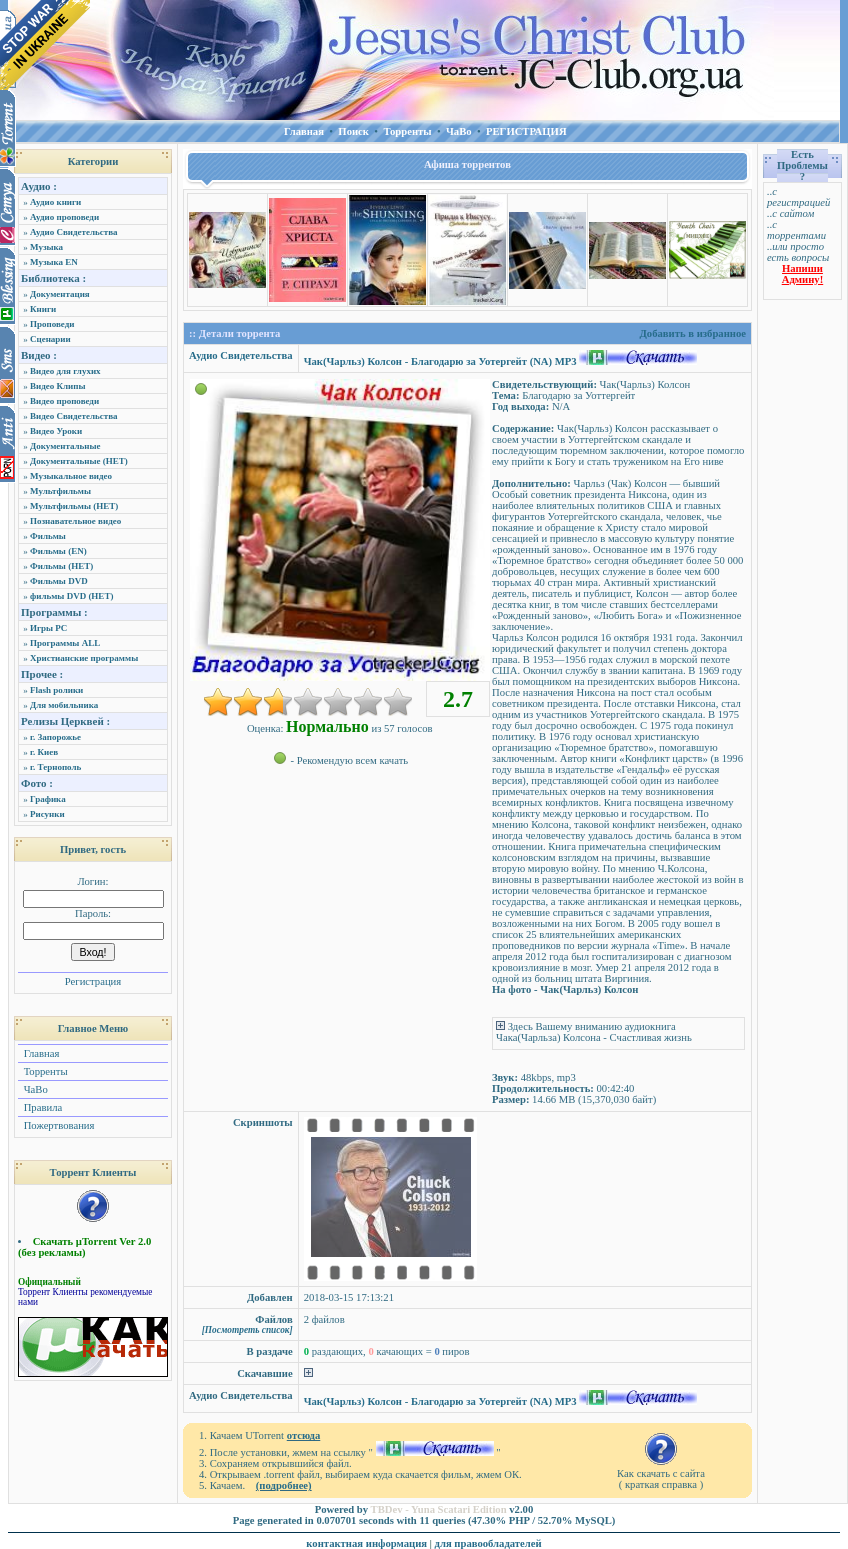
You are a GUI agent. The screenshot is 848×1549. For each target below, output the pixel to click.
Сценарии (50, 339)
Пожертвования (57, 1125)
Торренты (44, 1071)
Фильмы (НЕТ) (61, 566)
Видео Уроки (56, 431)
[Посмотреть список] (247, 1330)
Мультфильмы (60, 491)
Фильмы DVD (59, 581)
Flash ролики (56, 690)
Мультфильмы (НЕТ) (74, 506)
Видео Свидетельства (74, 416)
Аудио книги (55, 202)
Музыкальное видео (71, 476)
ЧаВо (34, 1089)
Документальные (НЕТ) (79, 461)
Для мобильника (64, 705)
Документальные (65, 446)
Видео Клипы (57, 386)
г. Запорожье (55, 737)
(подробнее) (284, 1485)
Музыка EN (54, 262)
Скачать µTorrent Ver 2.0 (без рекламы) (84, 1247)
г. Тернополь (55, 767)
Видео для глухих (65, 371)
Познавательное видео (75, 521)
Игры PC (48, 628)
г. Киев (44, 752)
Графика (48, 799)
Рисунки (47, 814)
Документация (60, 294)
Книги (43, 309)
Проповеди (52, 324)
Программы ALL (65, 643)
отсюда (304, 1435)
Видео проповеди (64, 401)
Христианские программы (84, 658)
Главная (40, 1053)
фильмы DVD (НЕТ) (71, 596)
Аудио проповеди (64, 217)
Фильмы (48, 536)
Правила (41, 1107)
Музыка (46, 247)
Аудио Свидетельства (74, 232)
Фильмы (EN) (58, 551)
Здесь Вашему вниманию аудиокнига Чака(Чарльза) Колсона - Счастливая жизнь (594, 1032)
